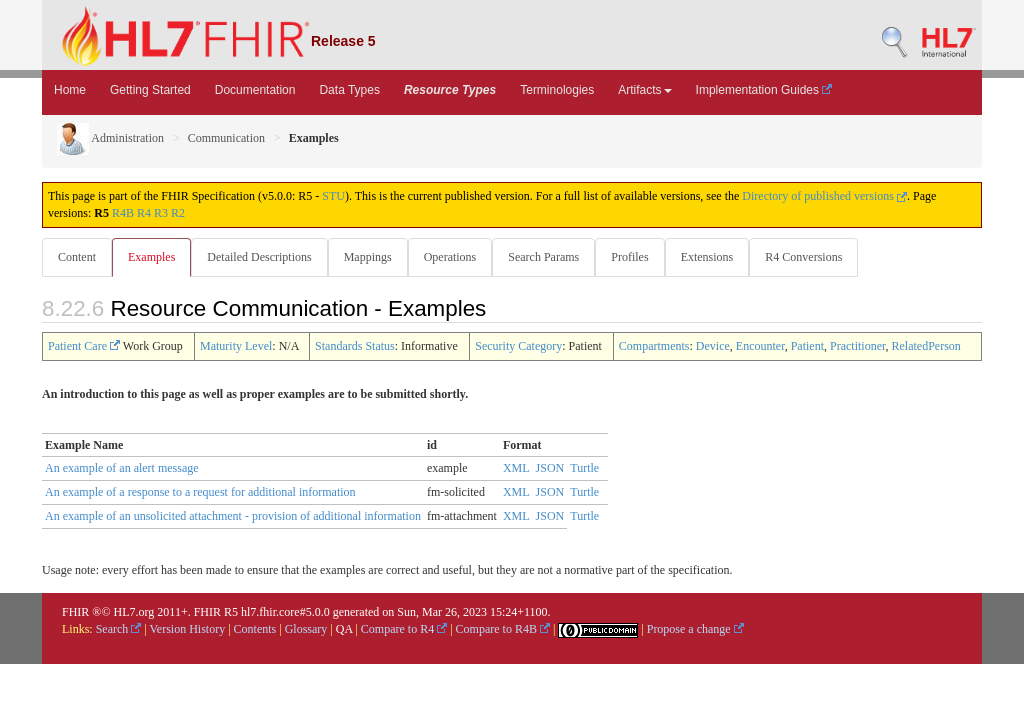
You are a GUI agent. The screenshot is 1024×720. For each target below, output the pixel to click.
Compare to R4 (404, 630)
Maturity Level (236, 347)
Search (119, 630)
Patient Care (84, 347)
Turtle (584, 469)
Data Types (349, 90)
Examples (153, 257)
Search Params (553, 257)
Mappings (374, 257)
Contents (255, 630)
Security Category (518, 347)
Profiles (641, 257)
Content (77, 257)
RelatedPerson (926, 347)
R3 (161, 213)
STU (333, 196)
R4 (144, 213)
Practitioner (858, 347)
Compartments (654, 347)
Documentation (255, 90)
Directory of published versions (824, 196)
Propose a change (695, 630)
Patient (807, 347)
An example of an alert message (122, 469)
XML (516, 469)
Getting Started (150, 90)
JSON (550, 469)
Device (713, 347)
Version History (188, 630)
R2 (178, 213)
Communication (226, 138)
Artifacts (644, 90)
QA (344, 630)
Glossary (306, 630)
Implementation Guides (764, 90)
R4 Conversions (819, 257)
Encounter (760, 347)
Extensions (721, 257)
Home (70, 90)
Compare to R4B (503, 630)
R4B (123, 213)
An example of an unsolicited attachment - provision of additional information (233, 517)
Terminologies (557, 90)
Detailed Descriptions (263, 257)
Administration (110, 138)
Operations (458, 257)
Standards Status (355, 347)
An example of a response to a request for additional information (200, 493)
